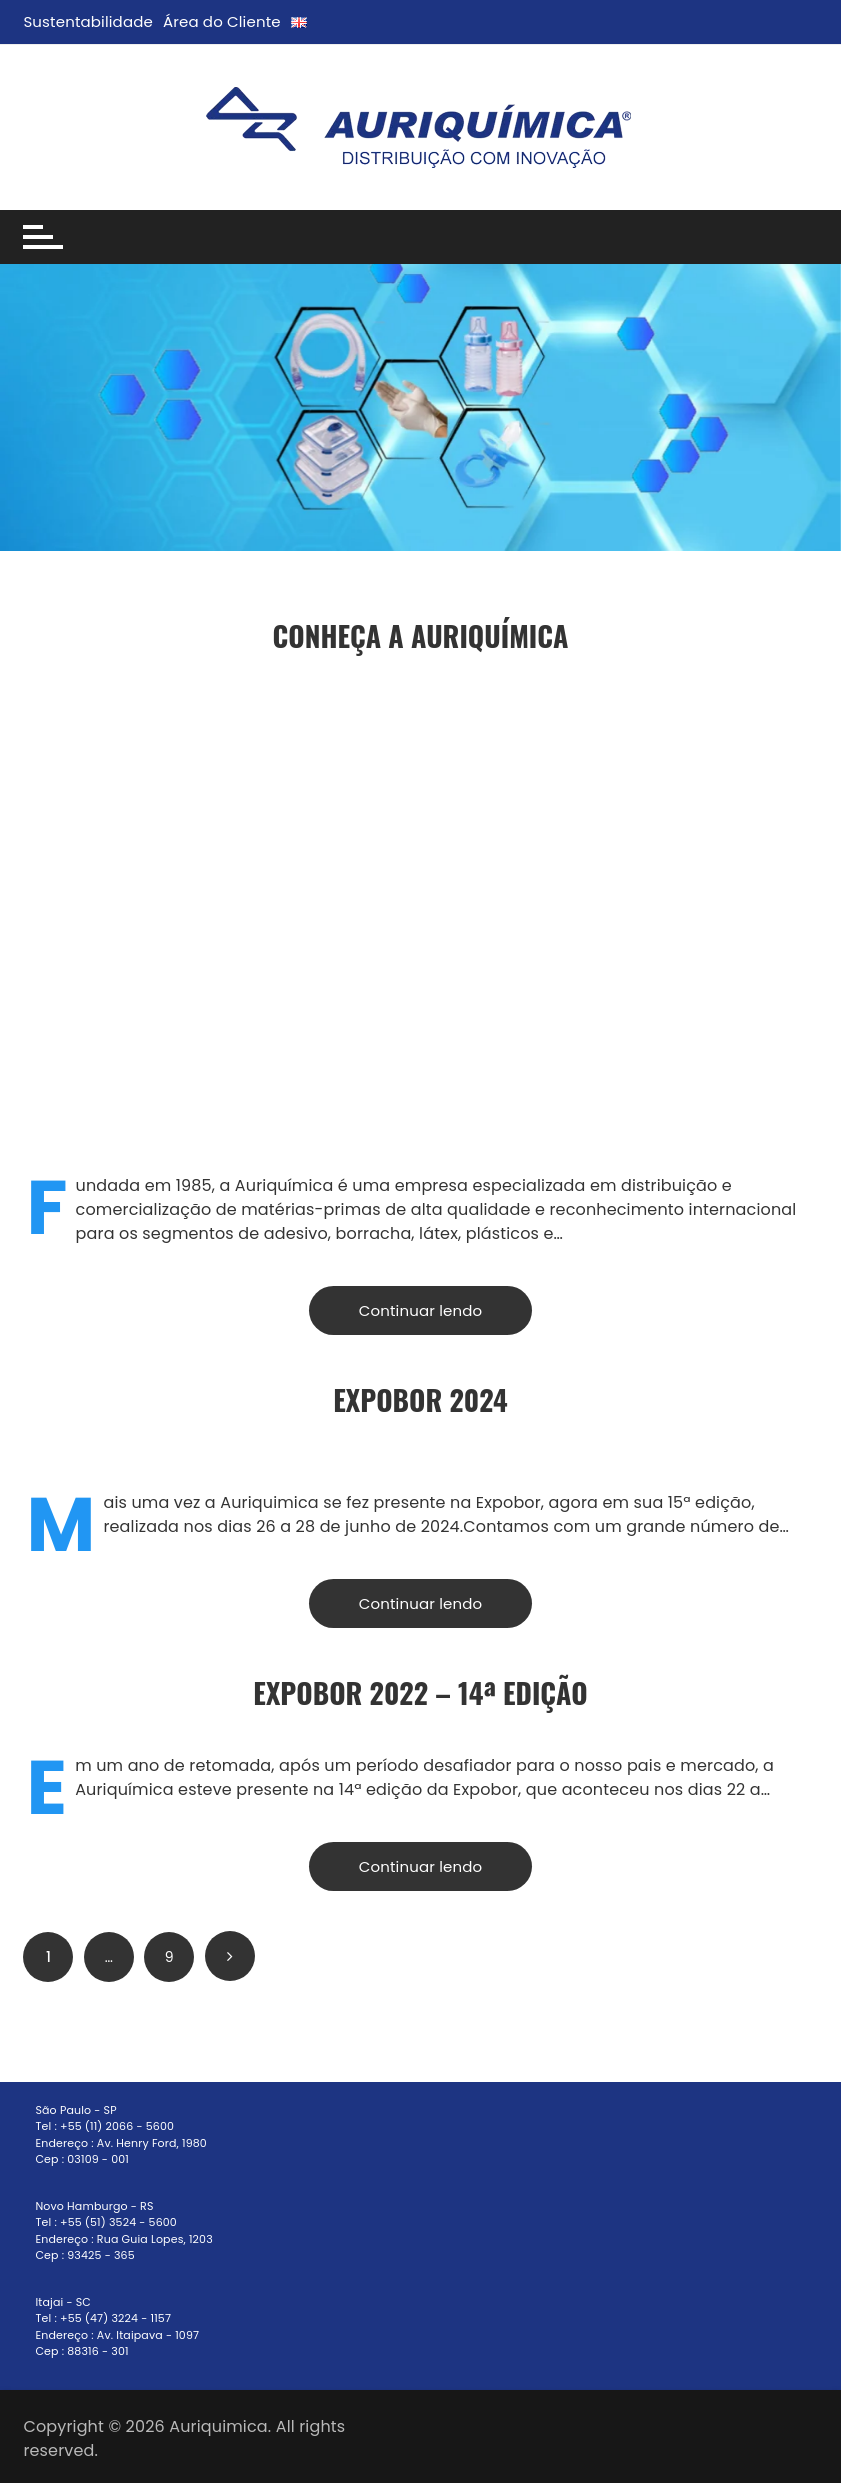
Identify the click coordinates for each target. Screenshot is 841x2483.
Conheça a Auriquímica (421, 635)
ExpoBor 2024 (420, 1399)
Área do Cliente (222, 21)
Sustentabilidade (88, 21)
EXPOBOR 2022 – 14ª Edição (420, 1692)
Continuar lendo (420, 1310)
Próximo (230, 1956)
